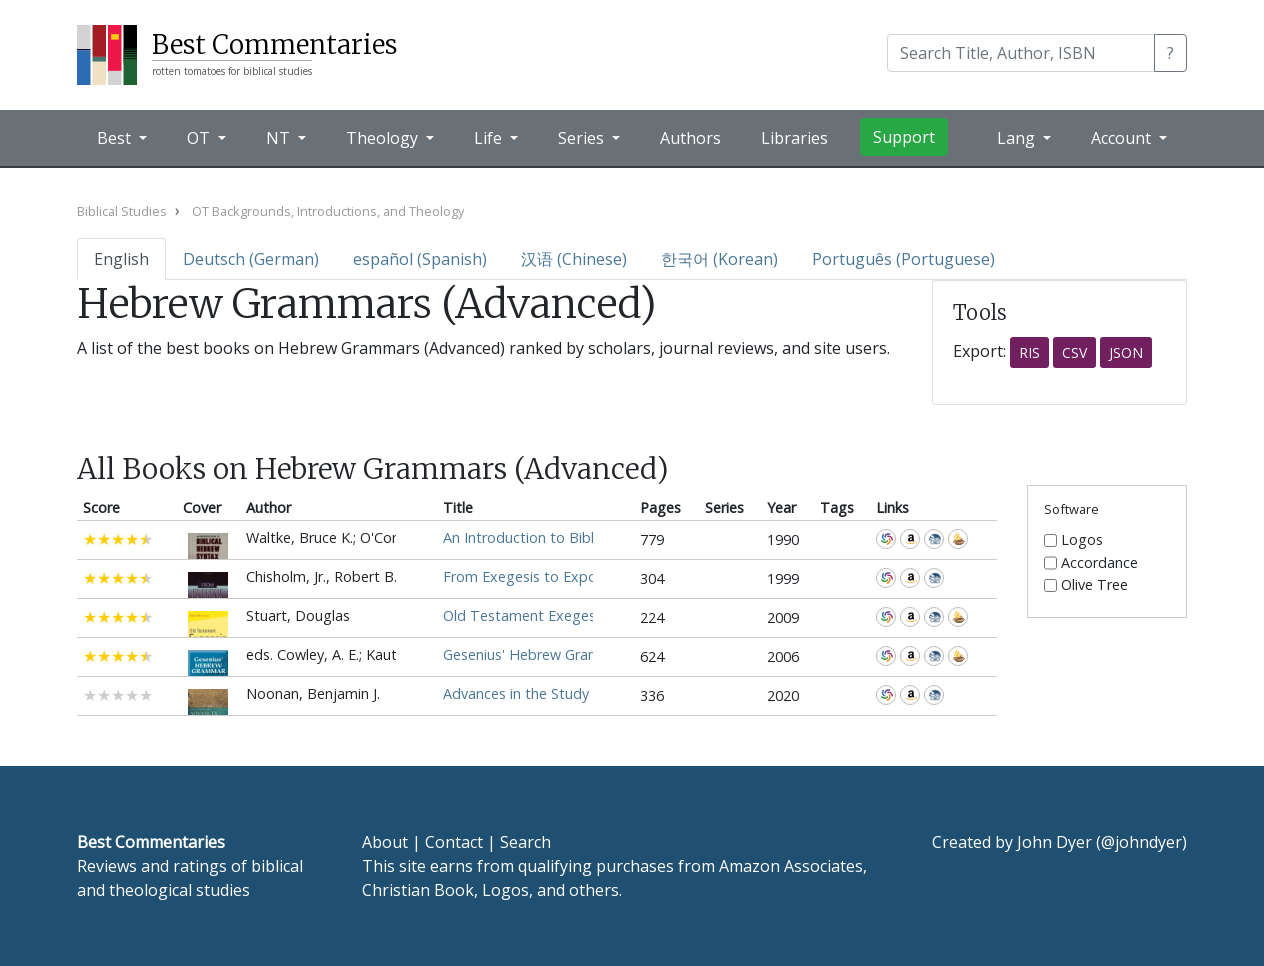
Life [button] (490, 138)
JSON (1126, 352)
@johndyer (1141, 842)
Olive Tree (1094, 585)
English (121, 259)
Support (904, 137)
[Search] (1021, 53)
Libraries (794, 138)
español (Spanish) (420, 259)
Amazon (910, 539)
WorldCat (886, 539)
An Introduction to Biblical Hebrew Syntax (581, 537)
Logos (1082, 540)
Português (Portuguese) (903, 259)
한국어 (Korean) (719, 259)
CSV (1074, 352)
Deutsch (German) (251, 259)
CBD (934, 539)
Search (525, 842)
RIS (1029, 352)
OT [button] (200, 138)
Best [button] (116, 138)
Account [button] (1123, 138)
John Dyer (1054, 842)
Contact (454, 842)
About (385, 842)
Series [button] (583, 138)
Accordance (958, 539)
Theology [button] (384, 138)
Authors (690, 138)
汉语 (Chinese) (574, 259)
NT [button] (280, 138)
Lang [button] (1018, 138)
